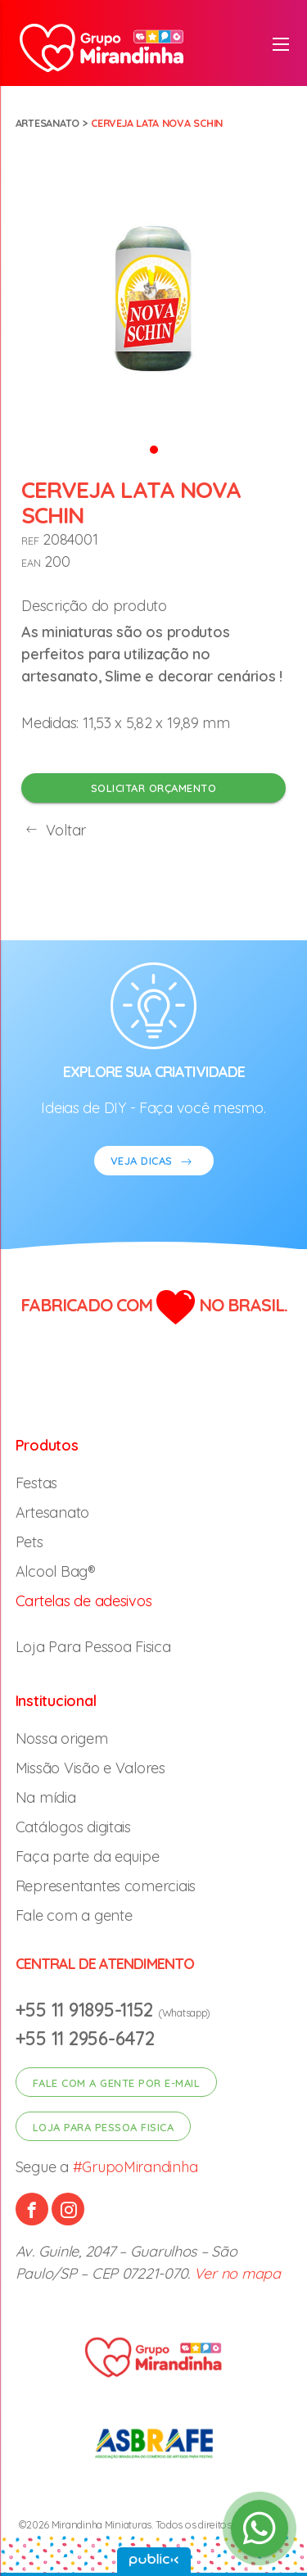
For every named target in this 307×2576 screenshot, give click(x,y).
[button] (154, 448)
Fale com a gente (74, 1915)
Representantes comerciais (106, 1886)
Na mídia (46, 1797)
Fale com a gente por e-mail (117, 2082)
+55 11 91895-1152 (87, 2009)
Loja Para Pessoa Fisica (93, 1646)
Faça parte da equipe (88, 1856)
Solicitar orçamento (154, 788)
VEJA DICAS (154, 1162)
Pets (29, 1541)
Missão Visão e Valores (90, 1768)
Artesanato (47, 122)
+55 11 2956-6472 (85, 2038)
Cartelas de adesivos (84, 1600)
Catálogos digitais (73, 1827)
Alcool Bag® (56, 1571)
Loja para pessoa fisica (103, 2127)
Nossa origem (62, 1738)
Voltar (53, 830)
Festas (36, 1483)
